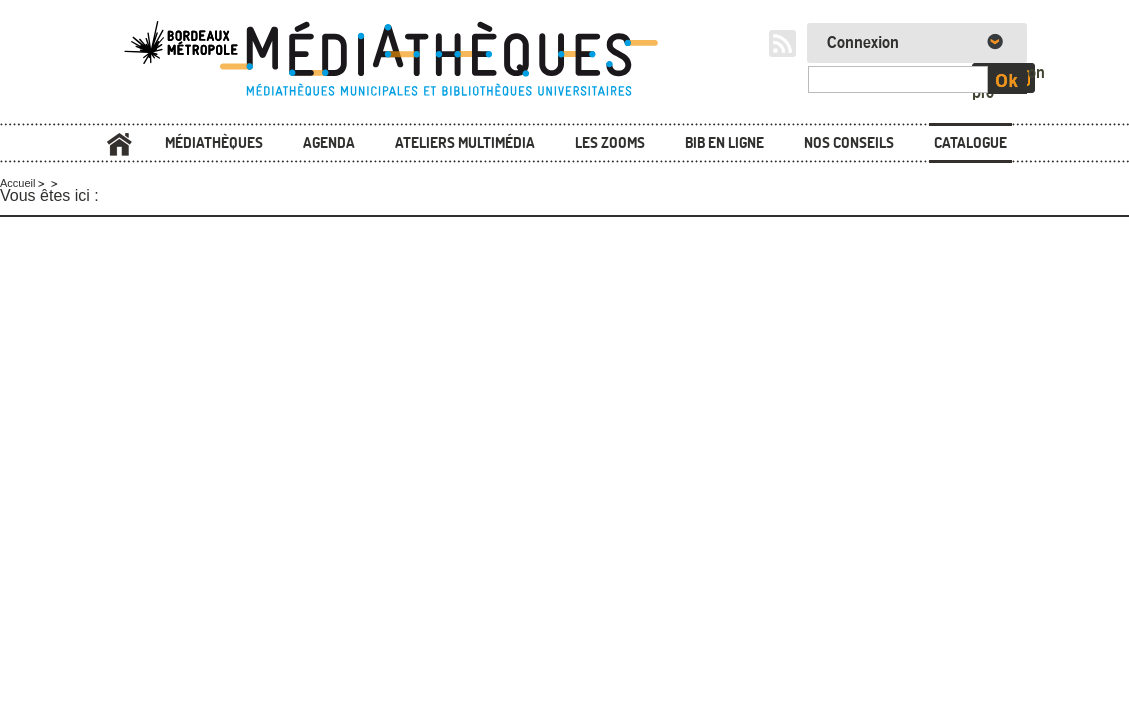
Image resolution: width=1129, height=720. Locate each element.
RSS (782, 43)
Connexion (863, 43)
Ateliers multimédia (465, 142)
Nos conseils (849, 142)
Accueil (120, 144)
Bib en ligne (724, 142)
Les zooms (610, 142)
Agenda (329, 142)
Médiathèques (214, 142)
